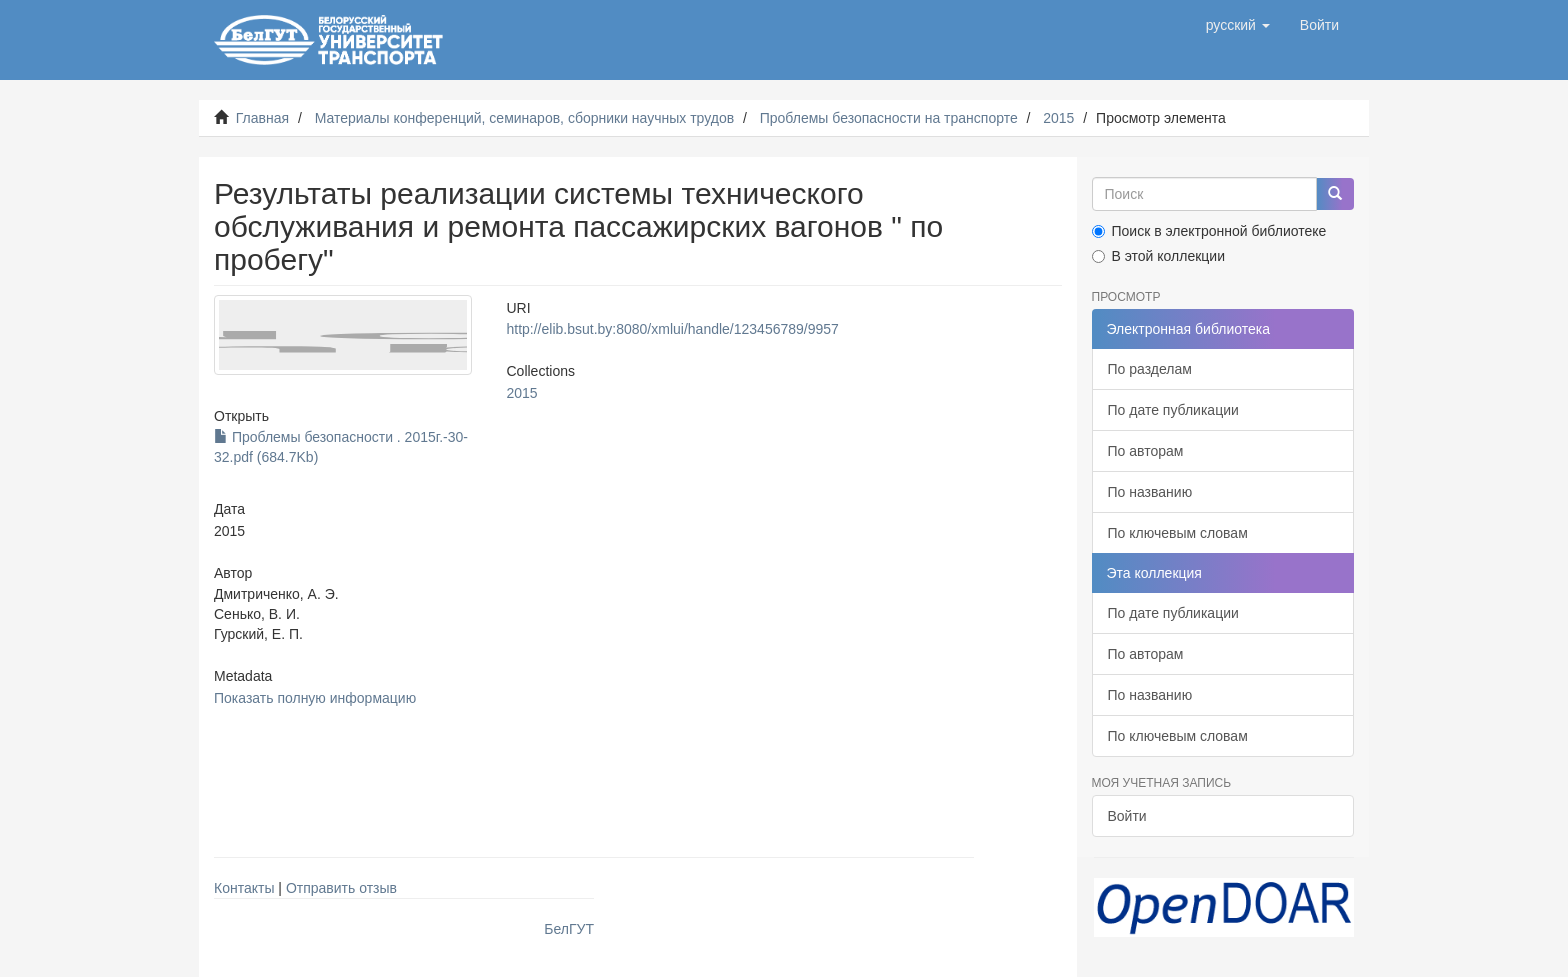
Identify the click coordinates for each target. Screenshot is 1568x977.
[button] (1238, 25)
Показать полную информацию (315, 698)
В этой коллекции (1158, 256)
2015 (1058, 118)
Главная (262, 118)
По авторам (1146, 451)
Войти (1127, 816)
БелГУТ (569, 929)
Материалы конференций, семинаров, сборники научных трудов (525, 118)
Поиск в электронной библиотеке (1209, 231)
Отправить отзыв (341, 888)
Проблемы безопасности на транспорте (889, 118)
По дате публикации (1173, 410)
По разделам (1150, 369)
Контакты (244, 888)
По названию (1150, 492)
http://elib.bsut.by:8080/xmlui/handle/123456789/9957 (672, 329)
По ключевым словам (1178, 533)
